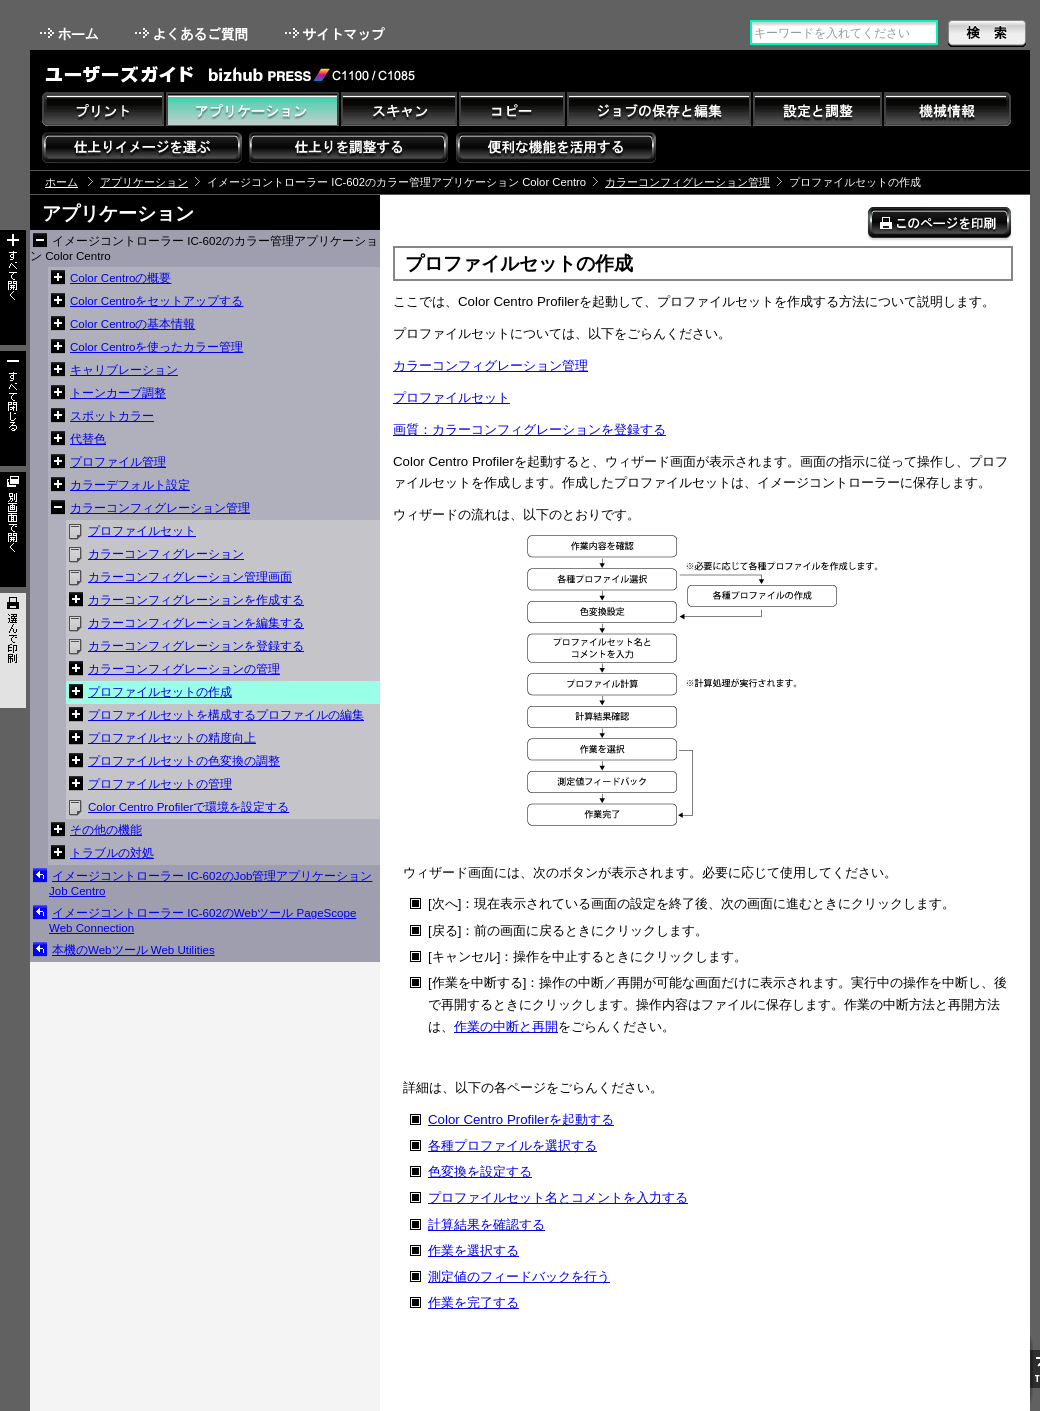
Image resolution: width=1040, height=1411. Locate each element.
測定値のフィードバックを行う (519, 1276)
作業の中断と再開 (506, 1026)
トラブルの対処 (112, 853)
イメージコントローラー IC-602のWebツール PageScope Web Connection (202, 920)
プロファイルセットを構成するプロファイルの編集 (226, 715)
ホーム (71, 33)
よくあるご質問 (193, 33)
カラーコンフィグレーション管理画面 (190, 577)
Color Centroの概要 (120, 278)
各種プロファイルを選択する (512, 1145)
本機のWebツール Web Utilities (133, 950)
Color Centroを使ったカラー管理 (156, 347)
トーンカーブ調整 (118, 393)
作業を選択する (473, 1250)
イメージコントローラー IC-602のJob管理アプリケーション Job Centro (210, 883)
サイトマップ (337, 33)
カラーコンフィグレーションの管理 (184, 669)
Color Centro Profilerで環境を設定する (188, 807)
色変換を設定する (480, 1171)
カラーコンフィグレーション (166, 554)
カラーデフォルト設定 (130, 485)
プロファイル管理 (118, 462)
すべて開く (13, 287)
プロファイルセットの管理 (160, 784)
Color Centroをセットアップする (156, 301)
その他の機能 (106, 830)
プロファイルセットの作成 (160, 692)
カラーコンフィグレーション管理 (687, 182)
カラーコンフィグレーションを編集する (196, 623)
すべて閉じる (13, 408)
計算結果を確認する (486, 1224)
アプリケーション (144, 182)
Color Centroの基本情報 (132, 324)
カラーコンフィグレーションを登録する (196, 646)
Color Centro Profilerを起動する (521, 1119)
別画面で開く (13, 529)
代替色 (88, 439)
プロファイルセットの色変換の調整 (184, 761)
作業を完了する (473, 1302)
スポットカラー (112, 416)
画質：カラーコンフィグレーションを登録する (529, 429)
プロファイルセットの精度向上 (172, 738)
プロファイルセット (142, 531)
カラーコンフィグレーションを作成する (196, 600)
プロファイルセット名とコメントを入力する (558, 1197)
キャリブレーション (124, 370)
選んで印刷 (13, 650)
